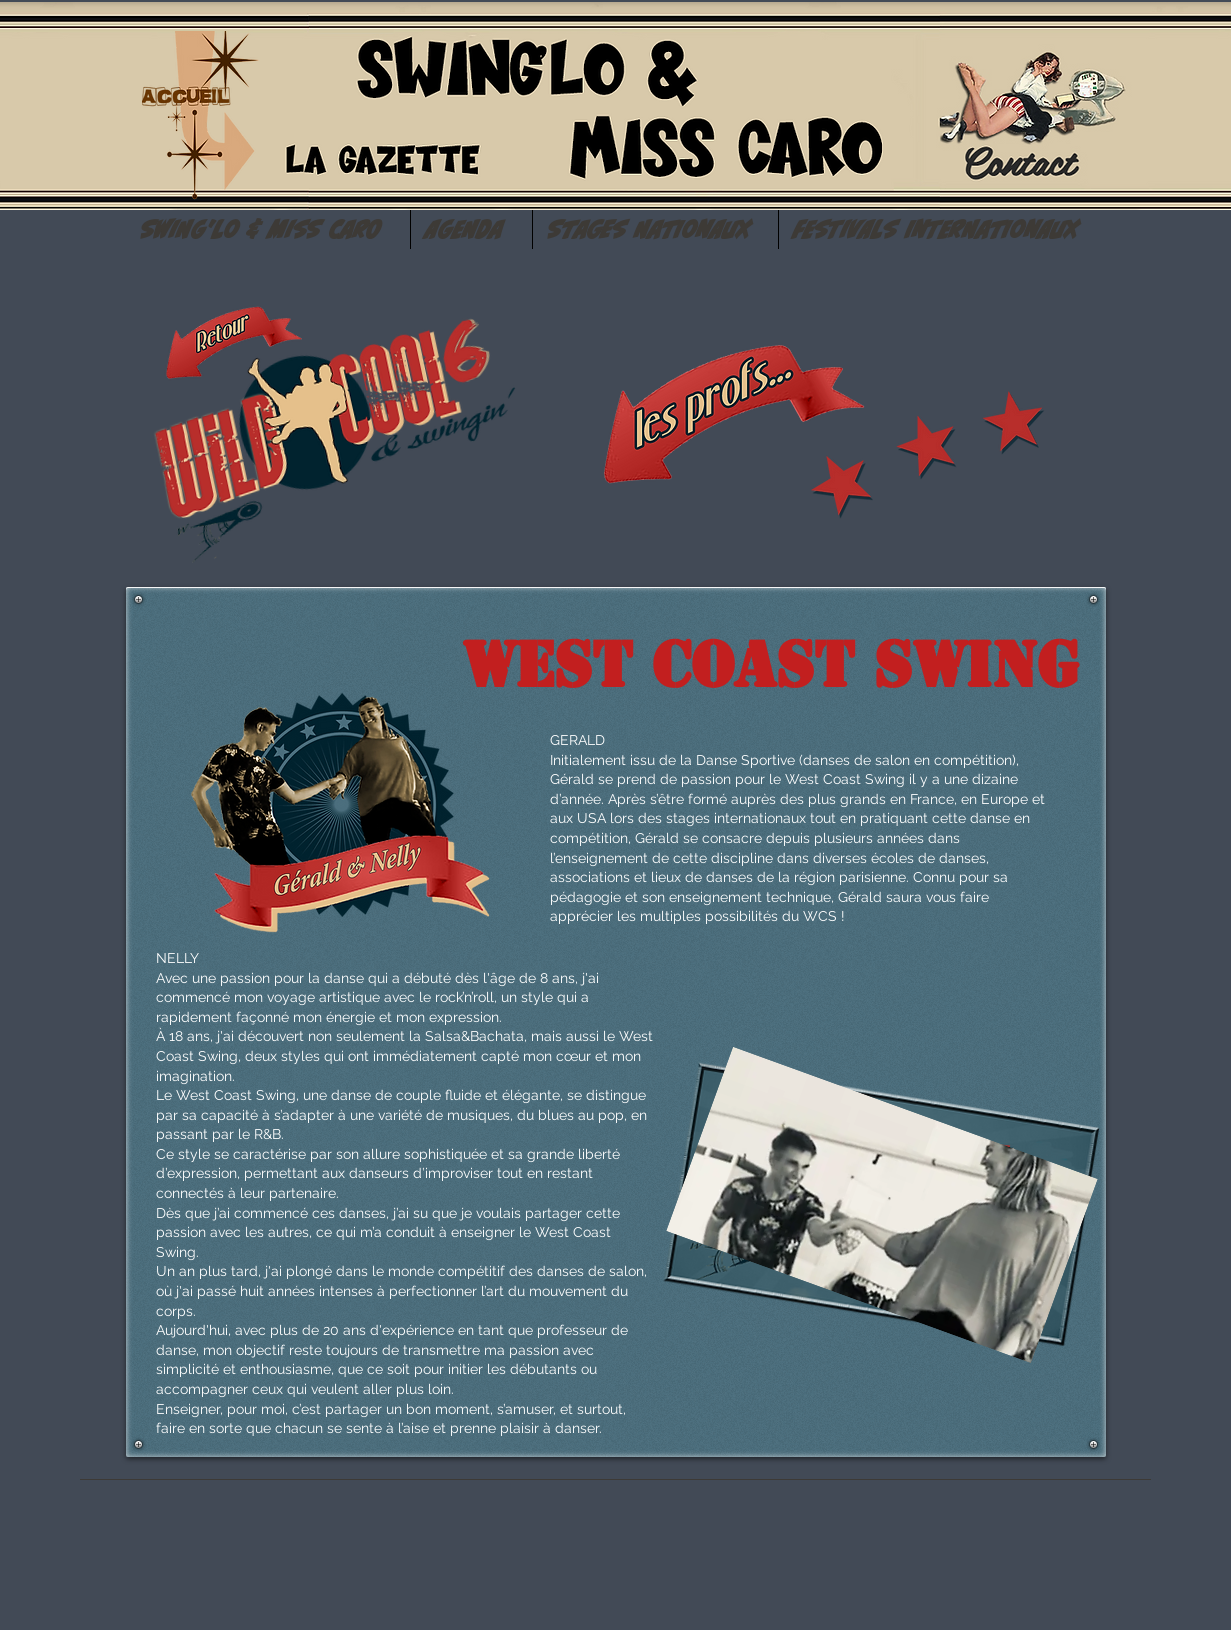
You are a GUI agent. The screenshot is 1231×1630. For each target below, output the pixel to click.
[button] (268, 229)
